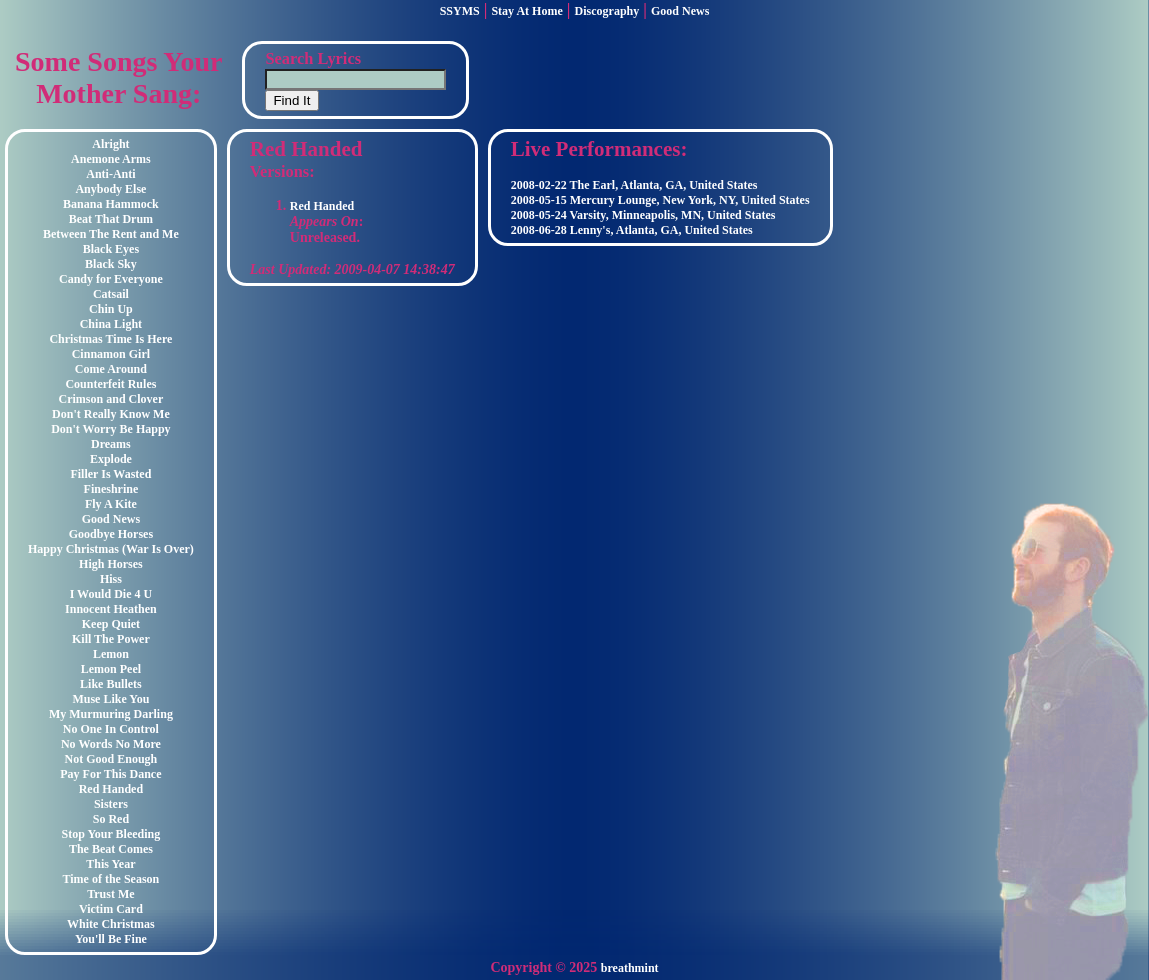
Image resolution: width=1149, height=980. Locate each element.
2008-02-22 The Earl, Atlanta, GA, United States (634, 185)
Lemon (111, 654)
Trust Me (110, 894)
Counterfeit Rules (110, 384)
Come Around (111, 369)
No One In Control (111, 729)
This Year (110, 864)
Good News (680, 11)
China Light (111, 324)
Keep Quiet (111, 624)
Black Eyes (111, 249)
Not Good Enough (111, 759)
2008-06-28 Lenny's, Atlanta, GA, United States (632, 230)
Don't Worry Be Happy (110, 429)
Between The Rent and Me (111, 234)
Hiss (111, 579)
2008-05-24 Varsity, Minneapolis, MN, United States (643, 215)
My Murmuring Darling (111, 714)
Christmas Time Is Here (110, 339)
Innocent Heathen (111, 609)
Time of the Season (111, 879)
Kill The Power (111, 639)
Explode (111, 459)
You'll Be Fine (111, 939)
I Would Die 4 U (111, 594)
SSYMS (460, 11)
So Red (111, 819)
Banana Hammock (111, 204)
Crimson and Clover (111, 399)
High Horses (111, 564)
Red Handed (111, 789)
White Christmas (111, 924)
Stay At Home (526, 11)
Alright (110, 144)
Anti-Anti (110, 174)
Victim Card (111, 909)
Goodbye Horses (111, 534)
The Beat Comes (111, 849)
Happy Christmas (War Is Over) (111, 549)
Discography (607, 11)
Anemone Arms (111, 159)
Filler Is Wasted (110, 474)
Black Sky (111, 264)
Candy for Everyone (111, 279)
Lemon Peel (111, 669)
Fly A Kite (111, 504)
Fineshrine (111, 489)
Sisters (111, 804)
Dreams (111, 444)
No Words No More (111, 744)
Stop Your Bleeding (111, 834)
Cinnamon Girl (111, 354)
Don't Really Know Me (111, 414)
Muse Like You (110, 699)
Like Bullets (111, 684)
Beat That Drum (111, 219)
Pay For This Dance (110, 774)
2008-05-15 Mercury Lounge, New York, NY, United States (660, 200)
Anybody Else (110, 189)
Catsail (111, 294)
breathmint (630, 968)
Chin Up (111, 309)
